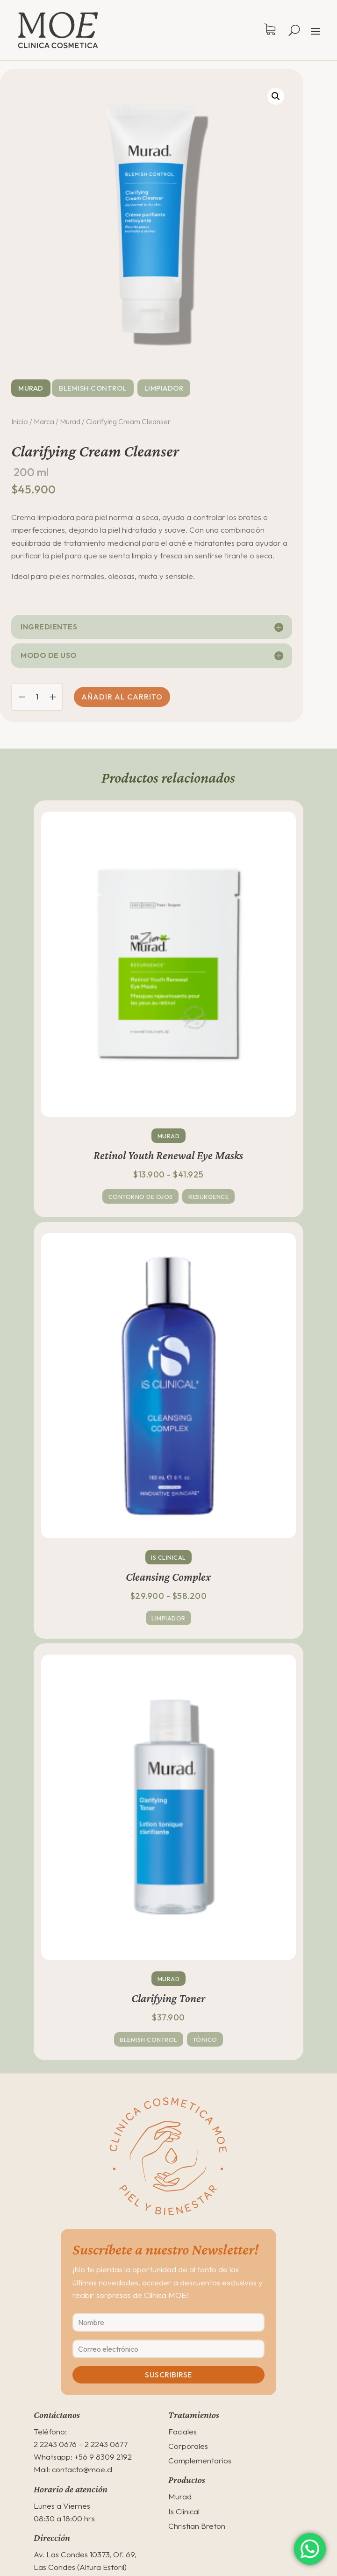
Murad (30, 388)
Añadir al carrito (122, 696)
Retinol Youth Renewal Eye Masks (168, 1155)
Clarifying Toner (168, 1998)
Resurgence (208, 1196)
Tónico (205, 2039)
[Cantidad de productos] (37, 697)
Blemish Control (93, 388)
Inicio (19, 421)
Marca (44, 421)
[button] (275, 96)
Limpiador (164, 388)
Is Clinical (168, 1557)
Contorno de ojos (140, 1196)
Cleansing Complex (168, 1576)
